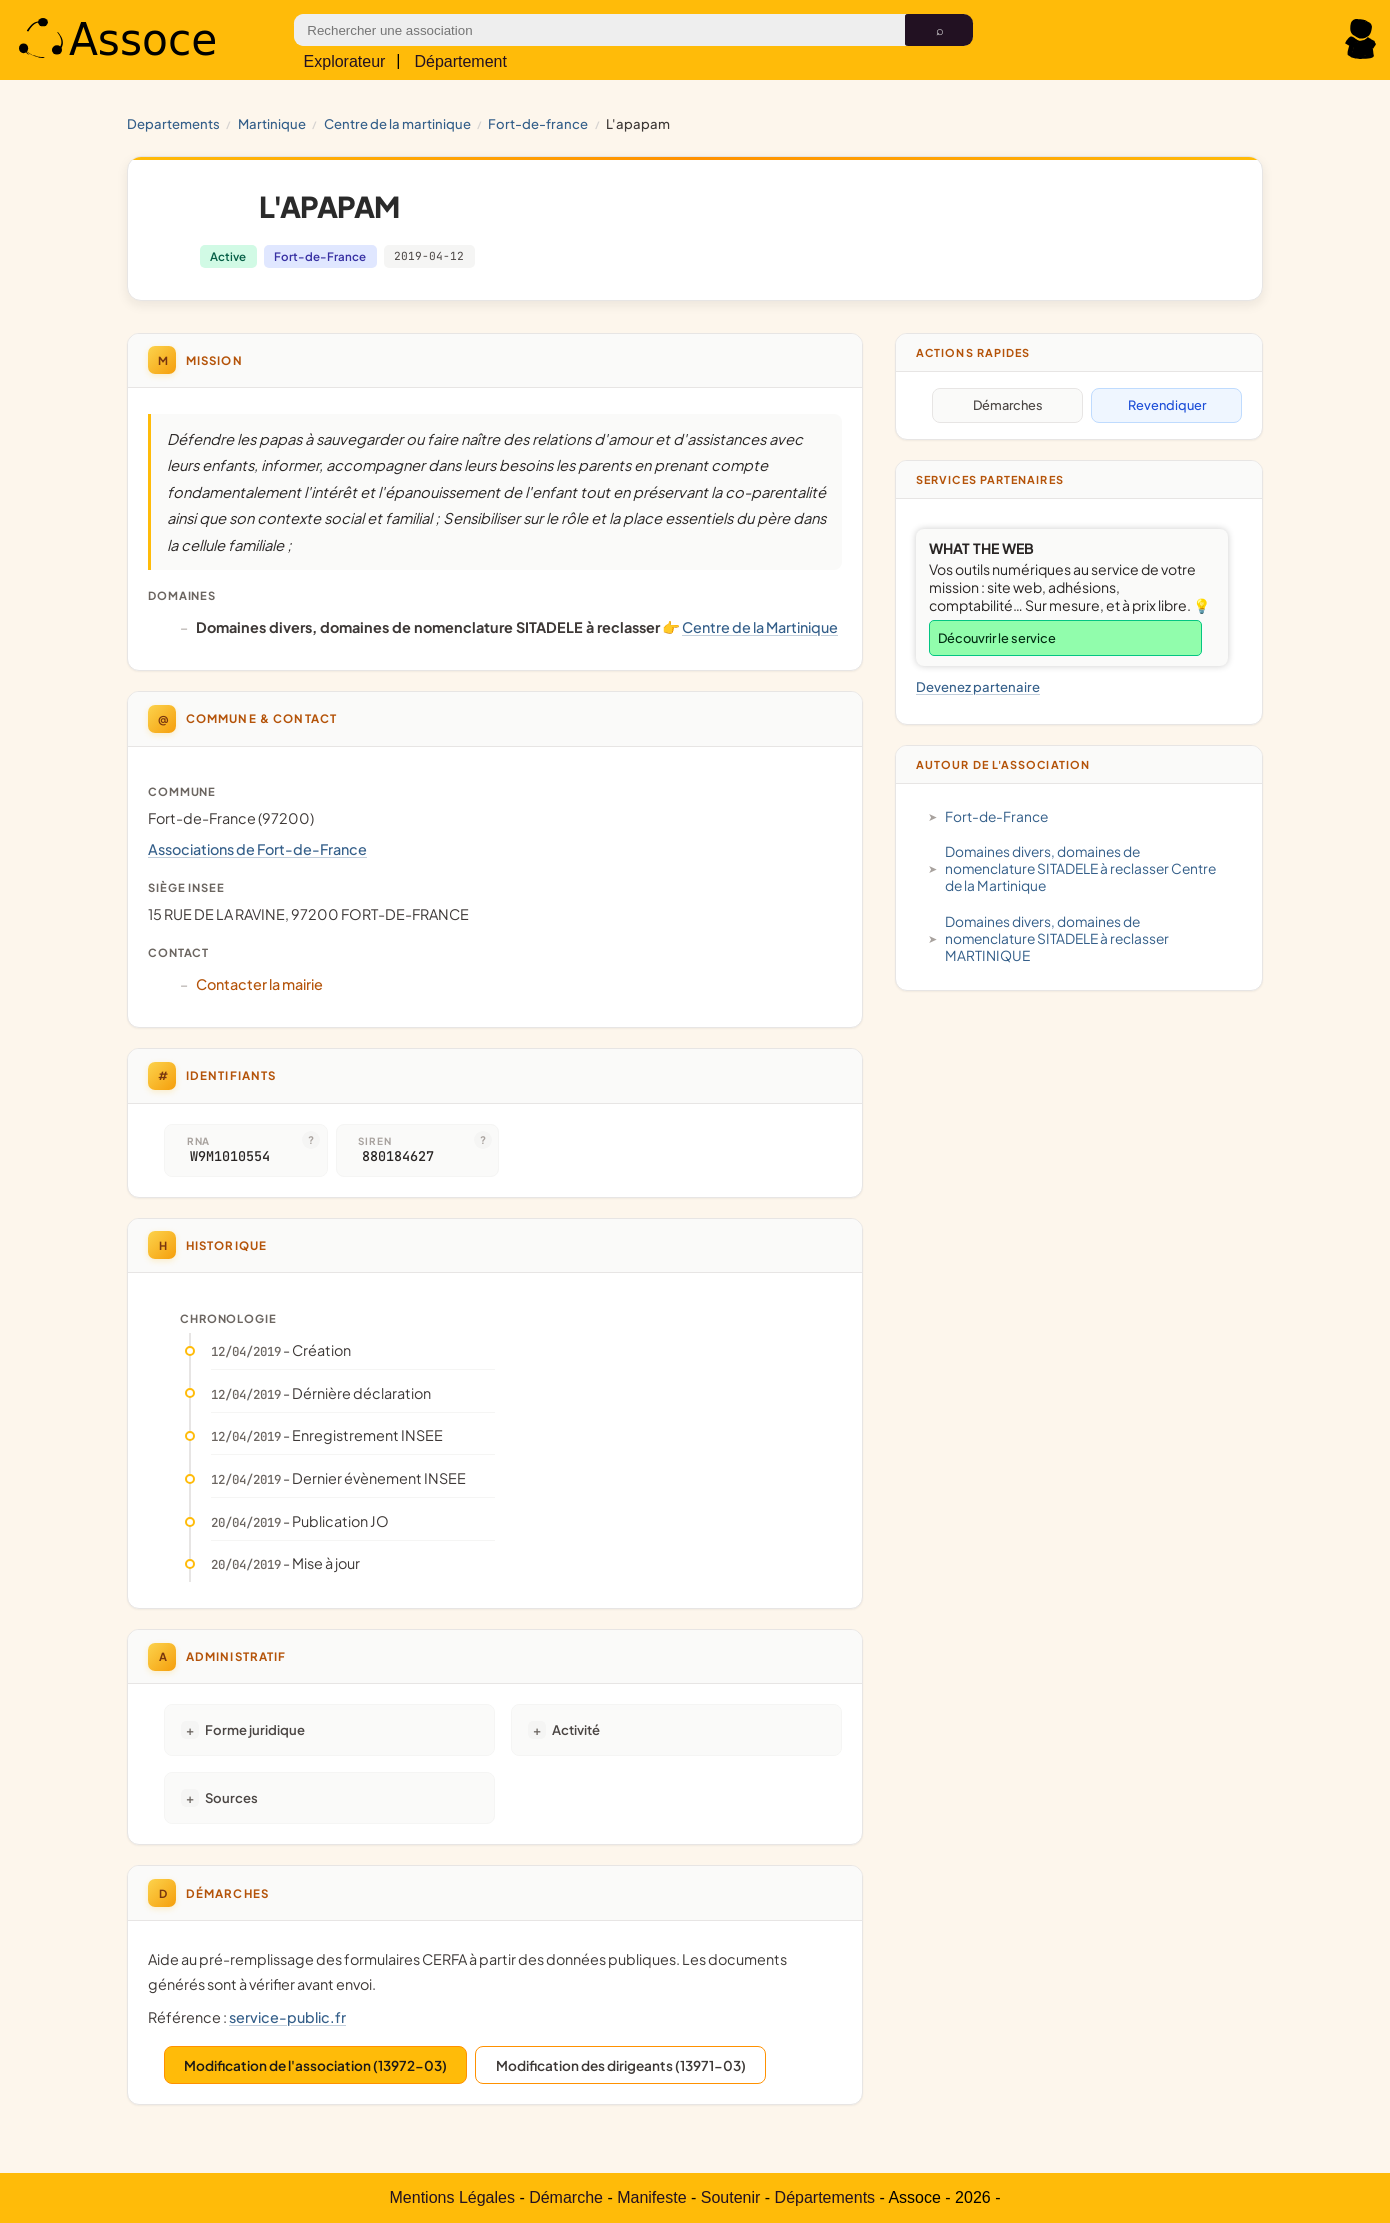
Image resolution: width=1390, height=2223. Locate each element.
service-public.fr (287, 2017)
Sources (231, 1797)
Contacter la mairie (259, 984)
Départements (825, 2197)
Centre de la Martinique (397, 123)
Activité (576, 1729)
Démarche (566, 2197)
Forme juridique (255, 1729)
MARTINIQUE (272, 123)
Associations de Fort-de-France (257, 849)
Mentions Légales (452, 2197)
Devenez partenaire (978, 686)
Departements (173, 123)
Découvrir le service (997, 638)
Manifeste (651, 2197)
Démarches (1008, 405)
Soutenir (731, 2197)
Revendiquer (1167, 405)
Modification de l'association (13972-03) (315, 2065)
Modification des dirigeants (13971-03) (621, 2065)
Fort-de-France (538, 123)
